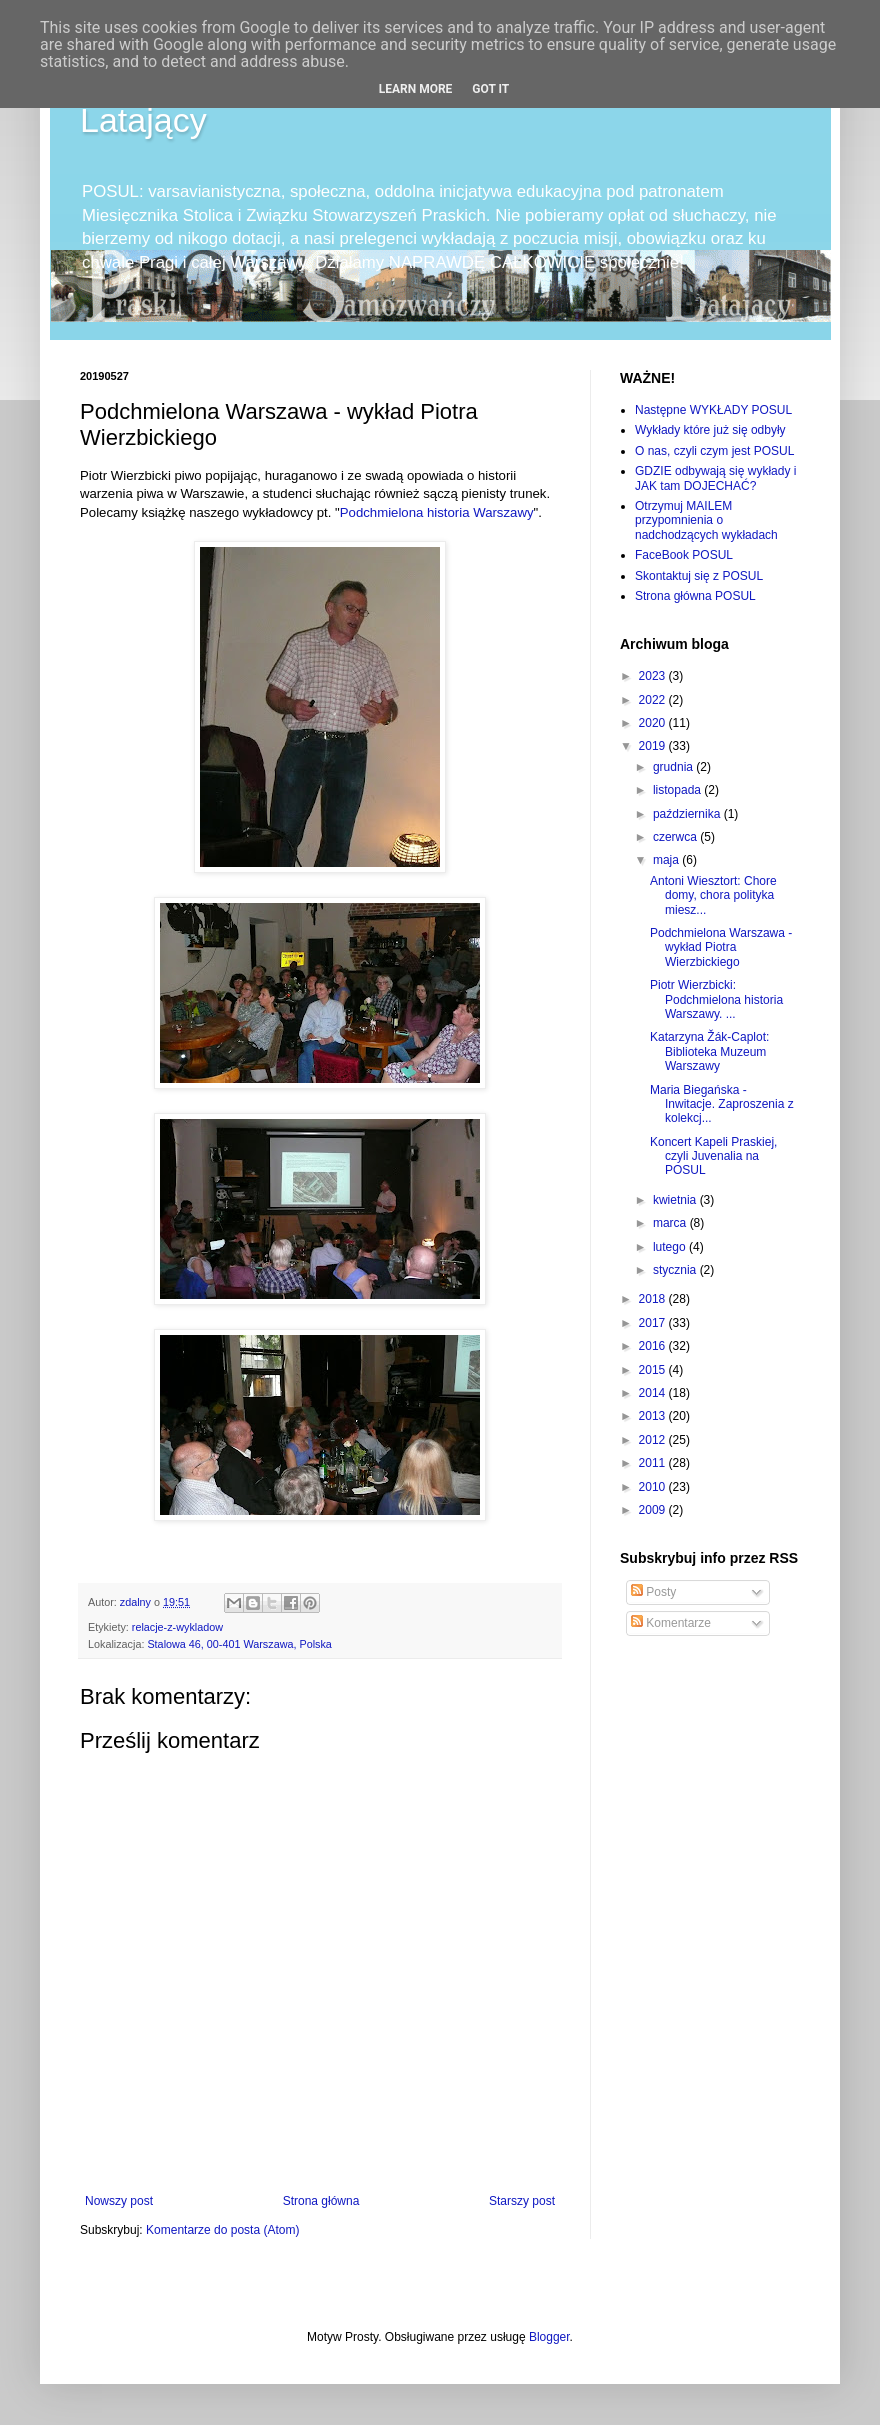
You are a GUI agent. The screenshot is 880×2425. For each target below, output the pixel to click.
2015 (654, 1370)
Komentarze (671, 1623)
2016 (654, 1346)
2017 (654, 1323)
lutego (671, 1247)
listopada (678, 790)
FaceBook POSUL (684, 555)
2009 (654, 1510)
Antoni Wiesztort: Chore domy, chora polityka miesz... (713, 895)
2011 (654, 1463)
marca (671, 1223)
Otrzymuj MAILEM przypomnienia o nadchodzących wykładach (706, 520)
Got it (490, 89)
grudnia (674, 767)
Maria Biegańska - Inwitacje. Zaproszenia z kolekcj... (722, 1104)
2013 (654, 1416)
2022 (654, 700)
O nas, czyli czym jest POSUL (714, 451)
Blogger (549, 2337)
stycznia (676, 1270)
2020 (654, 723)
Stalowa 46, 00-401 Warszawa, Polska (239, 1644)
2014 (654, 1393)
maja (667, 860)
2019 (654, 746)
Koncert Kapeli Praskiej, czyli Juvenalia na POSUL (713, 1156)
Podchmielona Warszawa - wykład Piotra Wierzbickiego (721, 947)
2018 (654, 1299)
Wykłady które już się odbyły (710, 430)
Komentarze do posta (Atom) (222, 2230)
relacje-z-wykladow (177, 1627)
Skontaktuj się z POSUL (699, 576)
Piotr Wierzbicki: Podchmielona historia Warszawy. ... (716, 999)
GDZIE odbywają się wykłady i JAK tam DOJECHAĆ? (715, 478)
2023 (654, 676)
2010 (654, 1487)
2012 (654, 1440)
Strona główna (321, 2201)
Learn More (416, 89)
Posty (653, 1592)
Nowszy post (119, 2201)
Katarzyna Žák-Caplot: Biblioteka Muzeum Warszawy (709, 1051)
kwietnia (676, 1200)
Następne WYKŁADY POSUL (713, 410)
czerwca (676, 837)
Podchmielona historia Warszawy (437, 512)
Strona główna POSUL (695, 596)
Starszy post (522, 2201)
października (688, 814)
